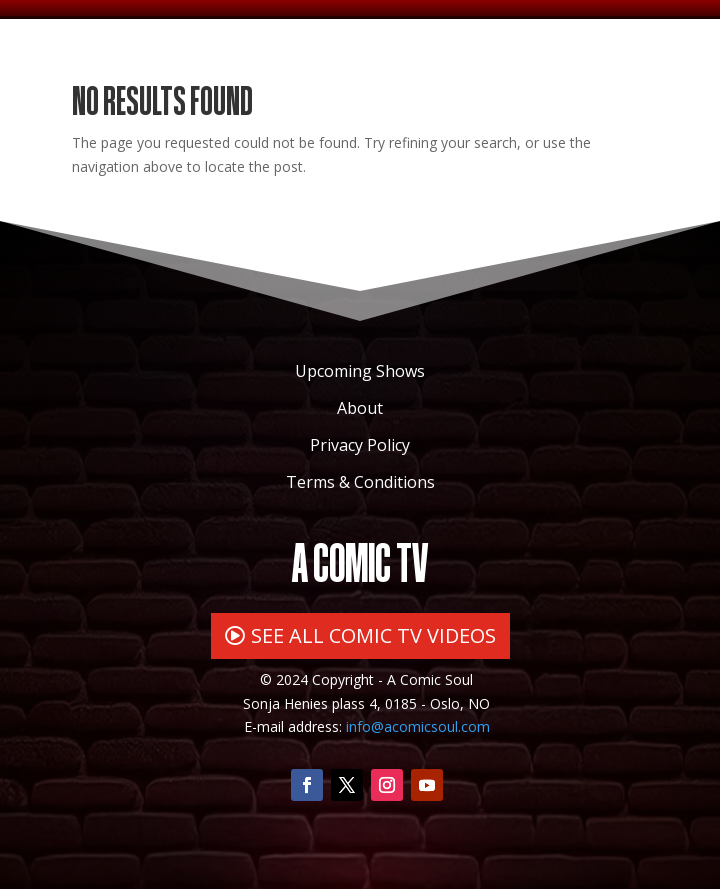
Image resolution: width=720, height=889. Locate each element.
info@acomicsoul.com (418, 726)
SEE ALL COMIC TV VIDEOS (373, 635)
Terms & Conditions (360, 482)
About (360, 408)
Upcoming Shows (360, 371)
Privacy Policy (360, 445)
